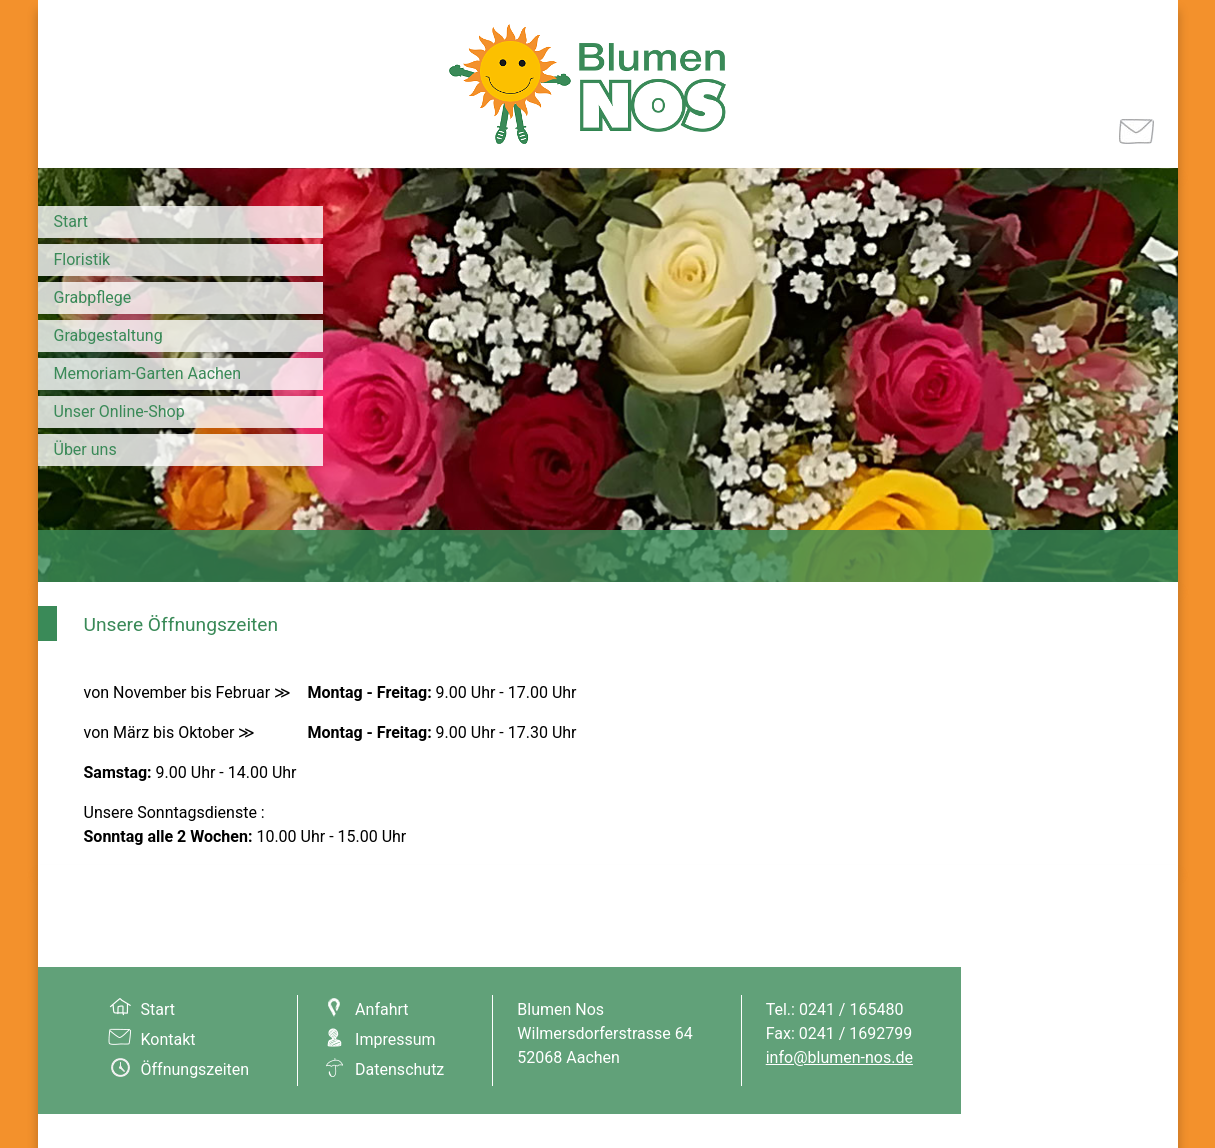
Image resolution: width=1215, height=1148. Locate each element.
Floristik (82, 259)
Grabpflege (93, 297)
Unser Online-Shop (119, 411)
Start (71, 221)
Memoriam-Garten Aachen (148, 373)
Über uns (85, 449)
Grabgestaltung (108, 335)
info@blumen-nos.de (839, 1057)
